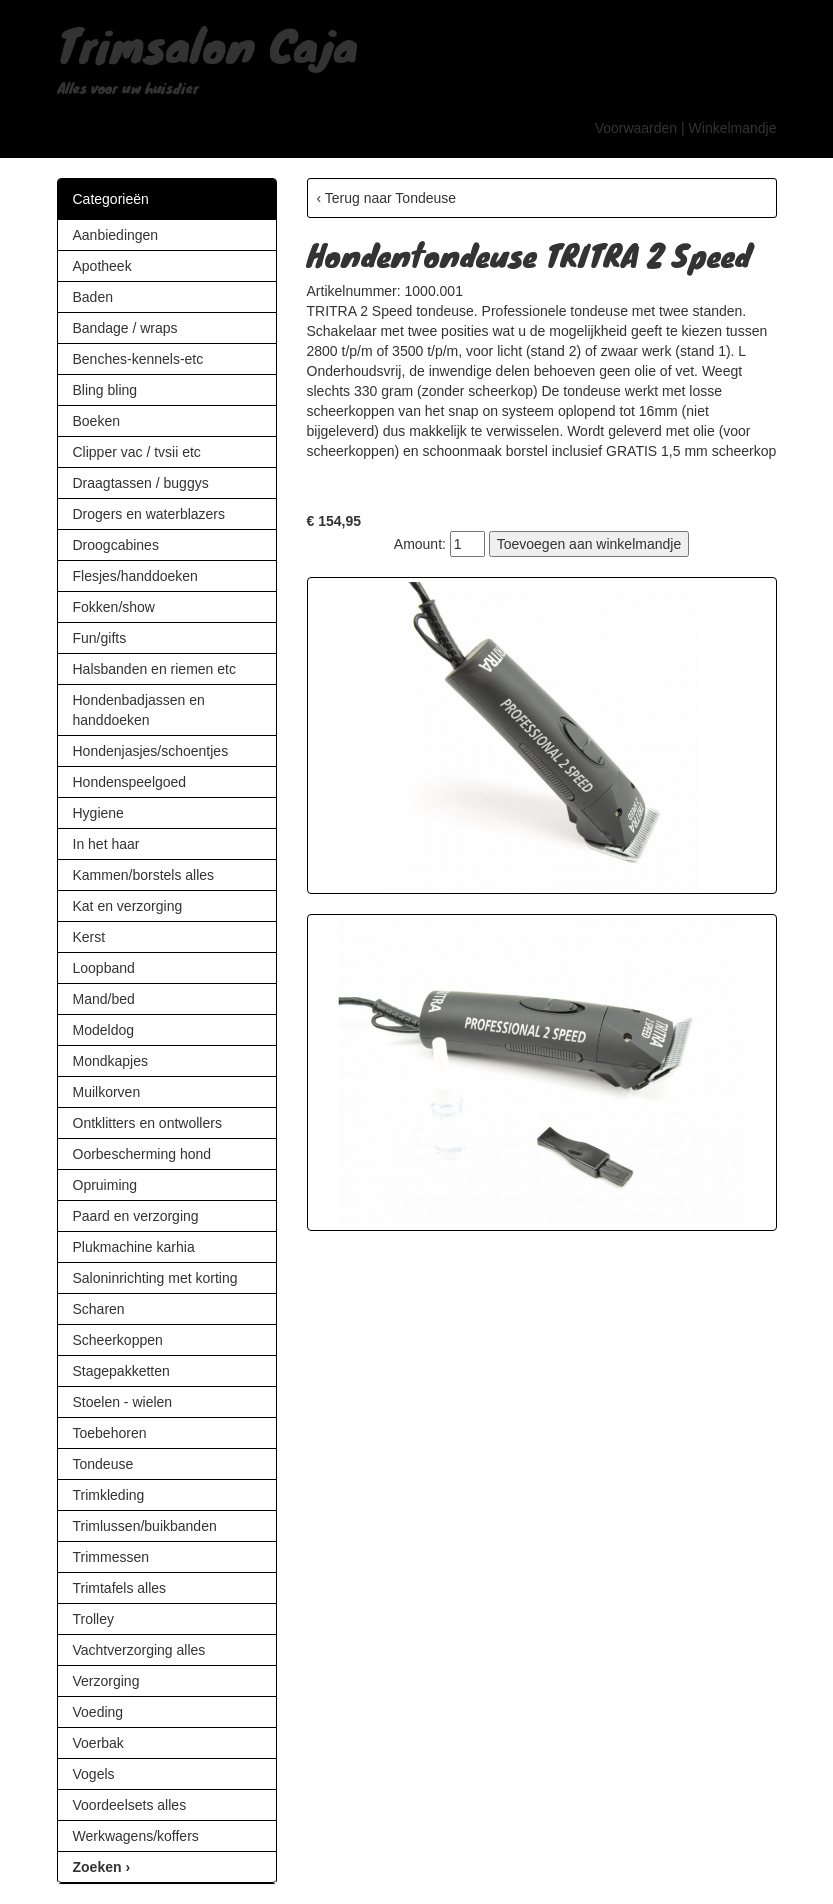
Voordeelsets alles (130, 1805)
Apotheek (102, 266)
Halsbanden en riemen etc (154, 669)
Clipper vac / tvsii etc (137, 452)
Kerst (89, 937)
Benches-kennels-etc (138, 359)
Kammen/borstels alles (144, 875)
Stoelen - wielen (123, 1402)
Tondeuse (103, 1464)
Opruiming (105, 1185)
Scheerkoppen (118, 1340)
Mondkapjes (111, 1061)
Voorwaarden (636, 128)
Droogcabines (116, 545)
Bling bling (105, 390)
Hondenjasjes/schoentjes (151, 751)
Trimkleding (109, 1495)
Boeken (96, 421)
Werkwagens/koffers (136, 1836)
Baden (93, 297)
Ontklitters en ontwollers (147, 1123)
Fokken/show (114, 607)
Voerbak (98, 1743)
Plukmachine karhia (134, 1247)
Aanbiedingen (116, 235)
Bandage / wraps (125, 328)
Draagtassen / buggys (141, 483)
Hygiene (98, 813)
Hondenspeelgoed (130, 782)
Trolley (94, 1619)
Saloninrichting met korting (155, 1278)
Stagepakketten (121, 1371)
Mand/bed (104, 999)
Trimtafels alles (120, 1588)
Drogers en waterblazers (149, 514)
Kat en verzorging (128, 906)
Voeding (98, 1712)
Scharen (99, 1309)
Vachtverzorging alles (139, 1650)
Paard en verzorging (136, 1216)
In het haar (106, 844)
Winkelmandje (733, 128)
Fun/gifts (100, 638)
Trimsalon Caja (207, 44)
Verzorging (106, 1681)
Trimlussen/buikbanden (145, 1526)
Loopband (104, 968)
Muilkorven (107, 1092)
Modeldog (104, 1030)
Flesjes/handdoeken (135, 576)
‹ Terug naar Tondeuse (387, 198)
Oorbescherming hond (142, 1154)
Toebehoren (110, 1433)
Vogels (94, 1774)
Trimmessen (111, 1557)
